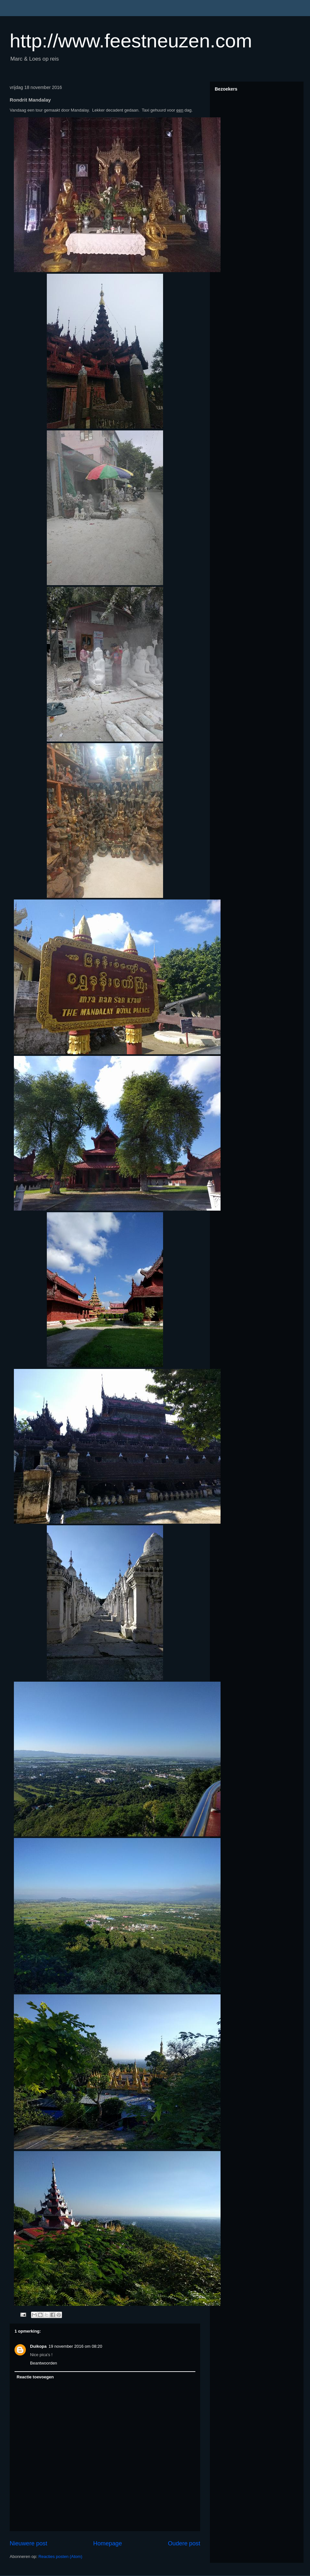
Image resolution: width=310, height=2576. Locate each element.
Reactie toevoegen (35, 2376)
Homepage (107, 2543)
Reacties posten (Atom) (60, 2556)
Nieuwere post (28, 2543)
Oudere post (184, 2543)
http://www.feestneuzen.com (131, 41)
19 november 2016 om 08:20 (75, 2346)
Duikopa (38, 2346)
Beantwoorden (43, 2363)
